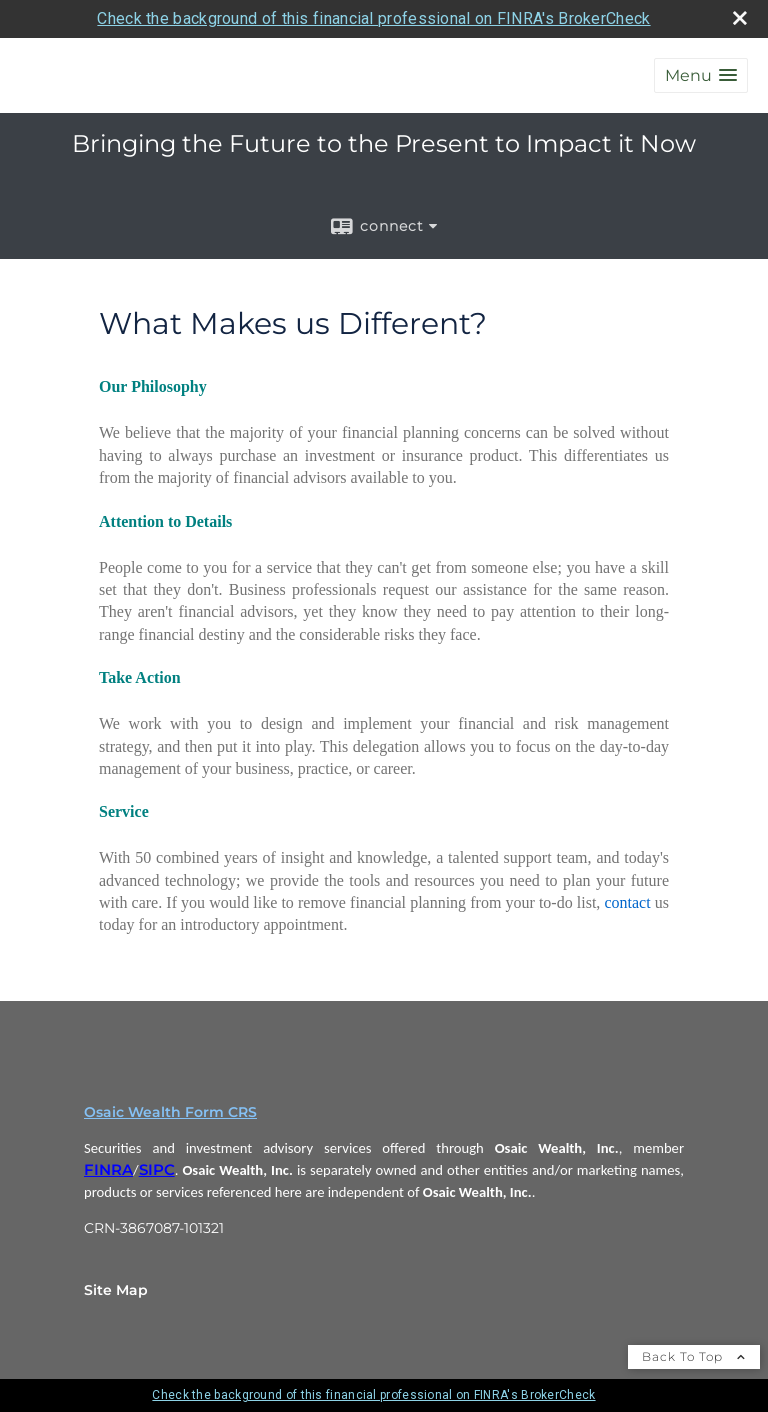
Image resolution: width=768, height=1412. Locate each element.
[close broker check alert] (740, 18)
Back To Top (694, 1356)
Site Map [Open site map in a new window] (116, 1290)
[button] (701, 75)
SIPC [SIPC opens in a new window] (157, 1170)
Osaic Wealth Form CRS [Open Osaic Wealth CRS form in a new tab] (170, 1112)
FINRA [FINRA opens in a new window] (108, 1170)
